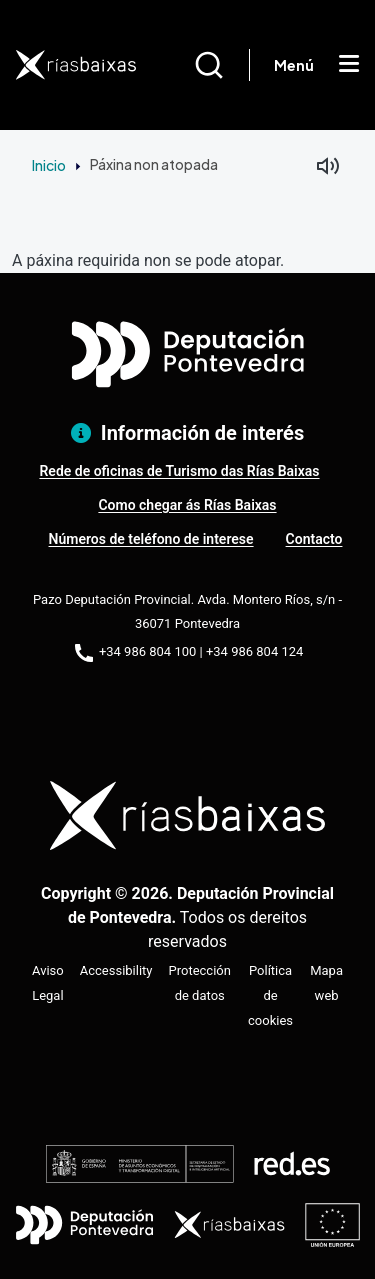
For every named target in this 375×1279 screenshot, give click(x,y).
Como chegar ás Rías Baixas (187, 505)
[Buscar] (221, 65)
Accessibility (116, 970)
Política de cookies (270, 995)
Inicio (49, 165)
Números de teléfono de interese (151, 539)
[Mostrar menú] (349, 65)
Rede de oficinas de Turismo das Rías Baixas (179, 471)
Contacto (314, 539)
